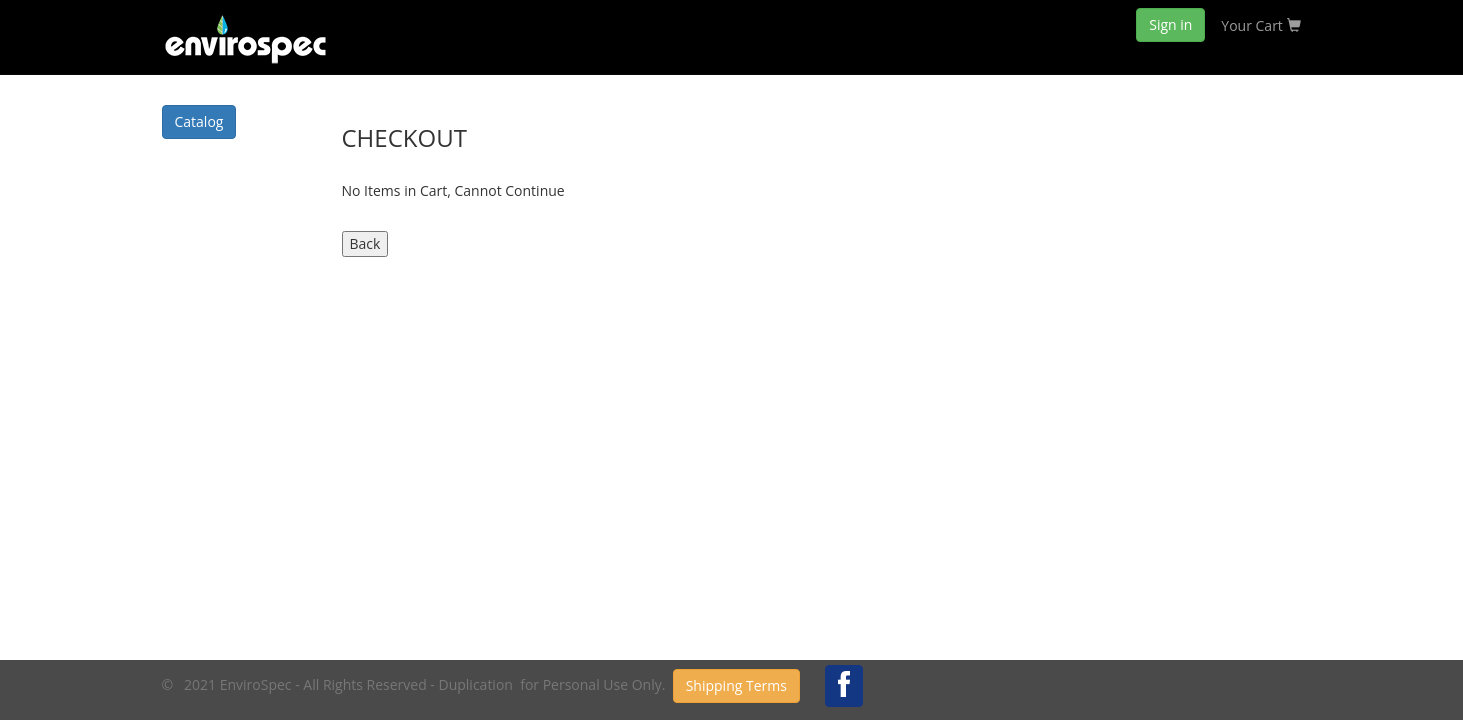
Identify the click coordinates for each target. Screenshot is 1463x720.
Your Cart (1260, 25)
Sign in (1170, 24)
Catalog (199, 121)
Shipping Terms (736, 685)
